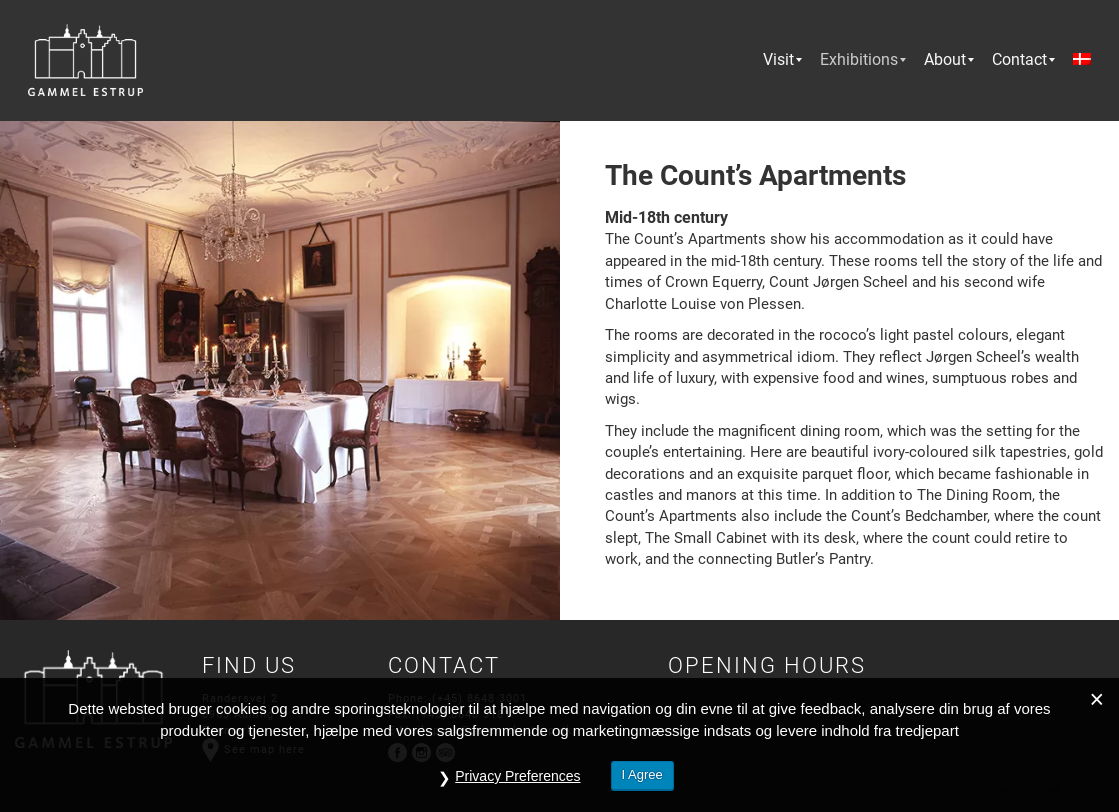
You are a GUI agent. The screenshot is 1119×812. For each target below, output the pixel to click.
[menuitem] (778, 60)
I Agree (642, 774)
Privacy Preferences (517, 776)
